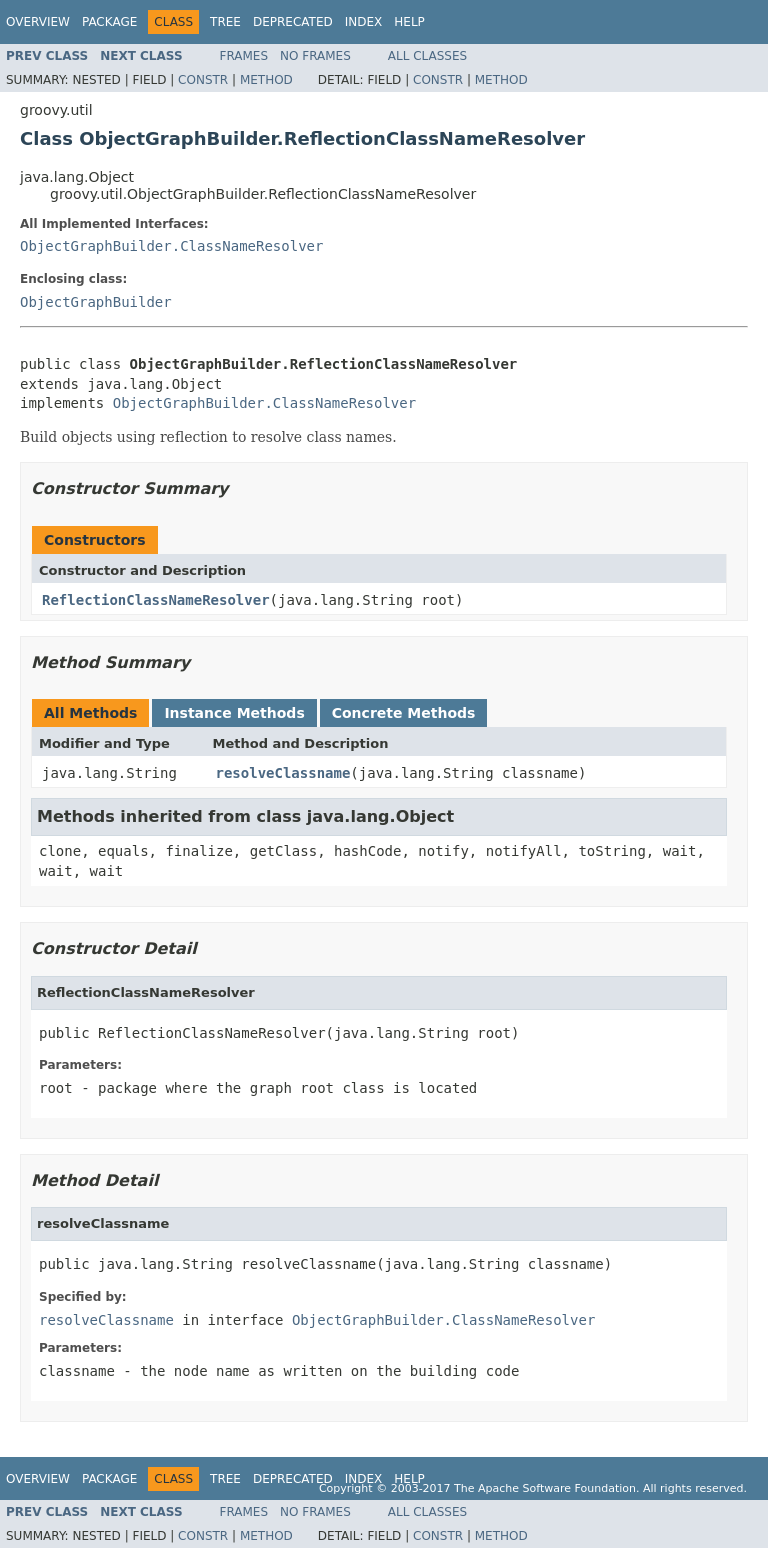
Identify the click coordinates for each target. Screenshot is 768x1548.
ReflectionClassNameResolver (156, 600)
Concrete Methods (404, 713)
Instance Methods (234, 713)
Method (266, 80)
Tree (225, 22)
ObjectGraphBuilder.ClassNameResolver (171, 246)
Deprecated (293, 22)
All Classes (427, 56)
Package (109, 22)
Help (409, 22)
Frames (244, 56)
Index (364, 22)
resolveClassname (283, 773)
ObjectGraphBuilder (96, 302)
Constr (203, 80)
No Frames (315, 56)
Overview (38, 22)
